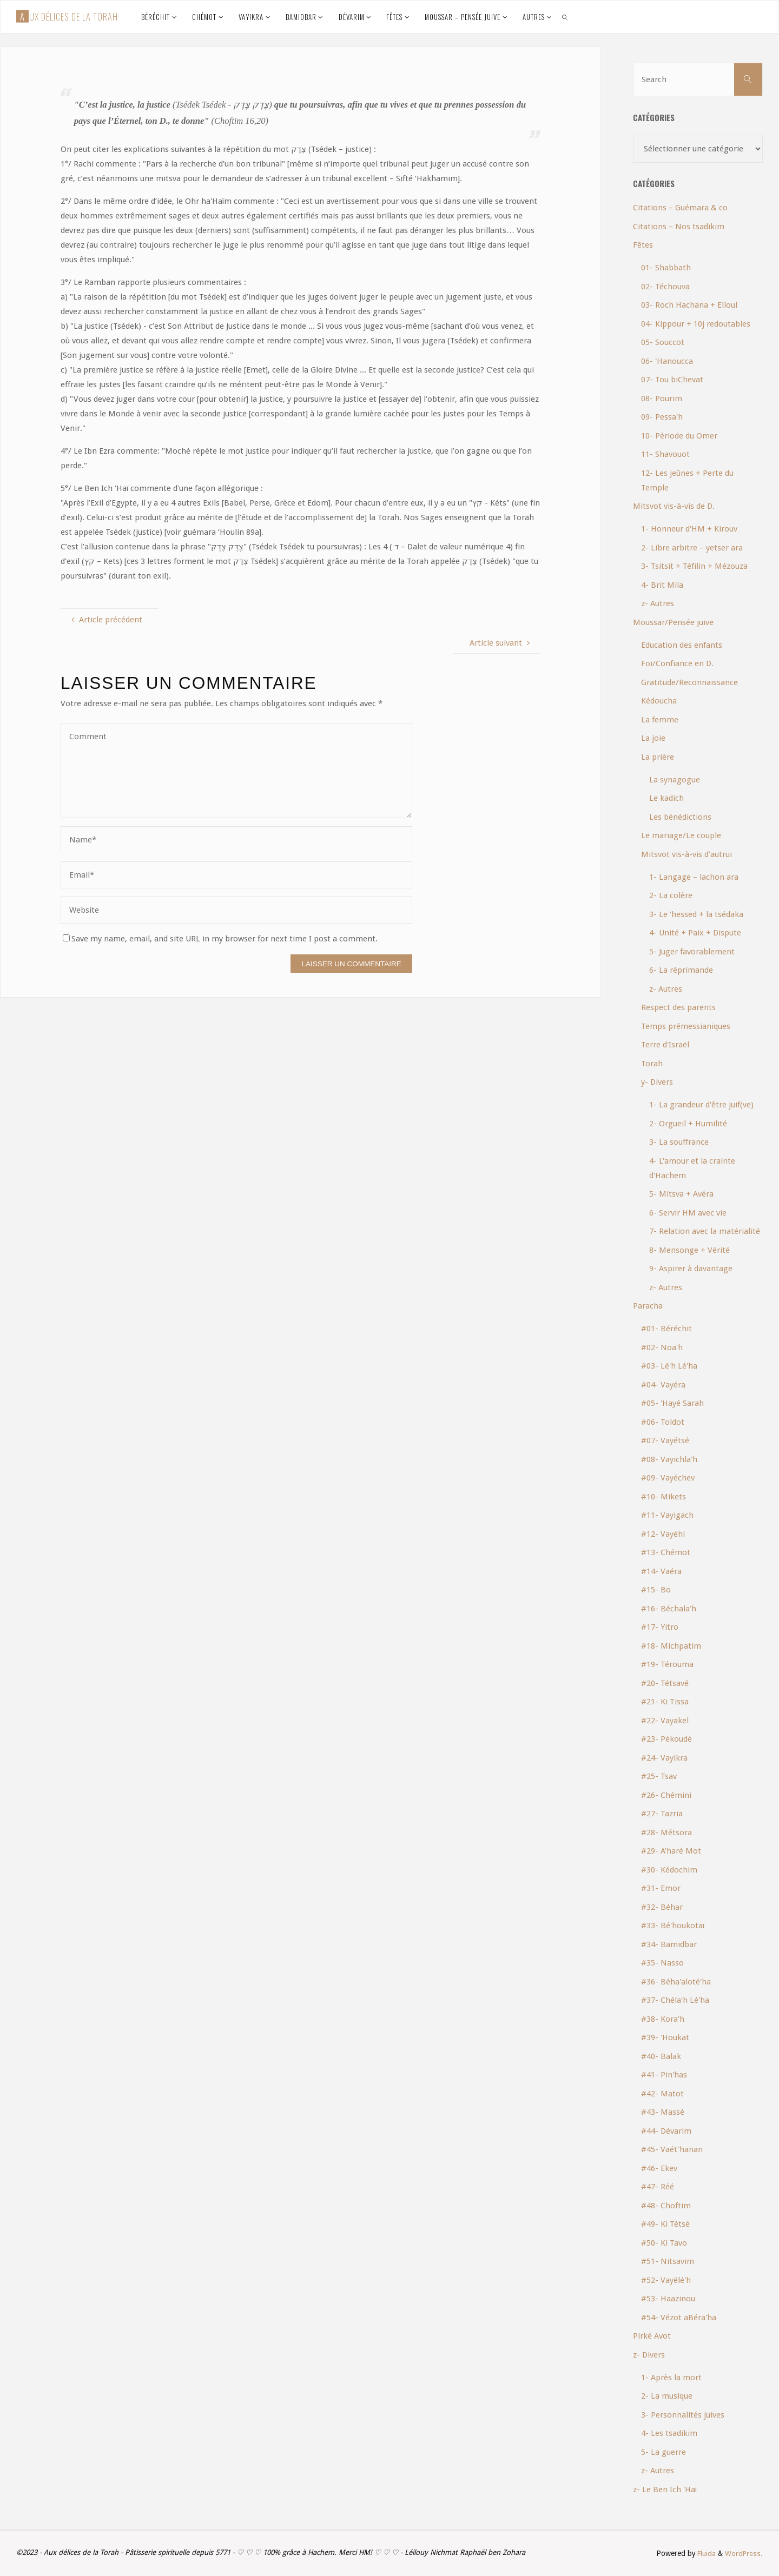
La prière (657, 757)
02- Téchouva (665, 286)
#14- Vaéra (661, 1571)
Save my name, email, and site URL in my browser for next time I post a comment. (220, 939)
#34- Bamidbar (669, 1944)
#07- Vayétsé (665, 1440)
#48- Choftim (666, 2205)
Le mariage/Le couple (681, 835)
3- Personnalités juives (682, 2415)
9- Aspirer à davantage (690, 1268)
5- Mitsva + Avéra (681, 1194)
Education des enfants (681, 645)
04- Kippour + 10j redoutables (695, 324)
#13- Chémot (665, 1552)
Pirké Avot (652, 2336)
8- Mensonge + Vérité (689, 1250)
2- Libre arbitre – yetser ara (692, 548)
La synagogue (674, 780)
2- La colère (670, 895)
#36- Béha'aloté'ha (676, 1982)
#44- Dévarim (666, 2131)
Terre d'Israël (665, 1045)
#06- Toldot (662, 1422)
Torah (652, 1063)
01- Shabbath (666, 268)
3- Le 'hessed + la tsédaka (696, 914)
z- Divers (649, 2355)
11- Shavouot (665, 454)
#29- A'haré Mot (671, 1851)
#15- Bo (656, 1590)
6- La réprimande (681, 970)
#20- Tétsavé (665, 1683)
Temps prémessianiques (685, 1026)
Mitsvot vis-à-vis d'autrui (686, 854)
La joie (653, 738)
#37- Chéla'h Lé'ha (675, 2000)
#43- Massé (662, 2112)
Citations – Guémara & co (680, 208)
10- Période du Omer (679, 436)
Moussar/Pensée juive (673, 622)
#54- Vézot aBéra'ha (678, 2317)
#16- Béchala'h (668, 1609)
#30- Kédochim (669, 1870)
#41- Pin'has (664, 2075)
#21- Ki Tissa (665, 1702)
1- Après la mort (671, 2377)
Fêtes (643, 245)
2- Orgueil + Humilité (688, 1123)
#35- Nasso (662, 1963)
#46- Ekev (659, 2168)
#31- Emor (661, 1888)
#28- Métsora (666, 1832)
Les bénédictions (680, 817)
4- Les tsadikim (669, 2433)
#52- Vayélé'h (666, 2280)
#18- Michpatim (671, 1646)
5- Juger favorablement (692, 952)
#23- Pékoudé (666, 1739)
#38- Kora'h (662, 2019)
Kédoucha (659, 701)
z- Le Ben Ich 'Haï (665, 2489)
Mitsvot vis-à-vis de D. (674, 506)
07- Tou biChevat (672, 379)
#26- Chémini (666, 1795)
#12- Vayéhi (663, 1534)
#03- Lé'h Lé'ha (669, 1366)
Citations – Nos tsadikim (678, 226)
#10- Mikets (663, 1497)
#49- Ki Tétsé (665, 2224)
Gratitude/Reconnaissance (689, 682)
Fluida (705, 2553)
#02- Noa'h (662, 1347)
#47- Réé (657, 2187)
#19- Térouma (667, 1664)
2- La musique (666, 2396)
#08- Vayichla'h (669, 1459)
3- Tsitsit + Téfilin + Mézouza (694, 566)
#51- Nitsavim (667, 2261)
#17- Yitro (659, 1627)
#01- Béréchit (666, 1328)
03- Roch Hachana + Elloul (689, 305)
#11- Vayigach (667, 1515)
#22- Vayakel (665, 1720)
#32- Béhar (662, 1907)
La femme (659, 720)
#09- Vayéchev (668, 1478)
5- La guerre (663, 2452)
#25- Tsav (659, 1776)
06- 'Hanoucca (667, 361)
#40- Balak (661, 2056)
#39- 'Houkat (665, 2037)
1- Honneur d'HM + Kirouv (689, 529)
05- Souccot (662, 342)
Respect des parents (678, 1007)
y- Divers (657, 1082)
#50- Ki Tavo (664, 2243)
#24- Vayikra (664, 1758)
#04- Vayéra (663, 1385)
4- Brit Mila (662, 585)
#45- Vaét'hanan (672, 2149)
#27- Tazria (662, 1813)
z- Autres (657, 603)
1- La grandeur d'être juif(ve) (701, 1105)
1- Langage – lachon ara (693, 877)
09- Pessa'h (662, 417)
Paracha (648, 1306)
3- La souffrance (679, 1142)
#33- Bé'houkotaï (672, 1925)
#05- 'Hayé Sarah (672, 1403)
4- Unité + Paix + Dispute (695, 933)
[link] (565, 17)
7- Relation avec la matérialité (704, 1231)
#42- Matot (662, 2094)
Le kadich (666, 798)
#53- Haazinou (668, 2298)
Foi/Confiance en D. (677, 663)
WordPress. (744, 2553)
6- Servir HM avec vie (688, 1213)
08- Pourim (661, 398)
